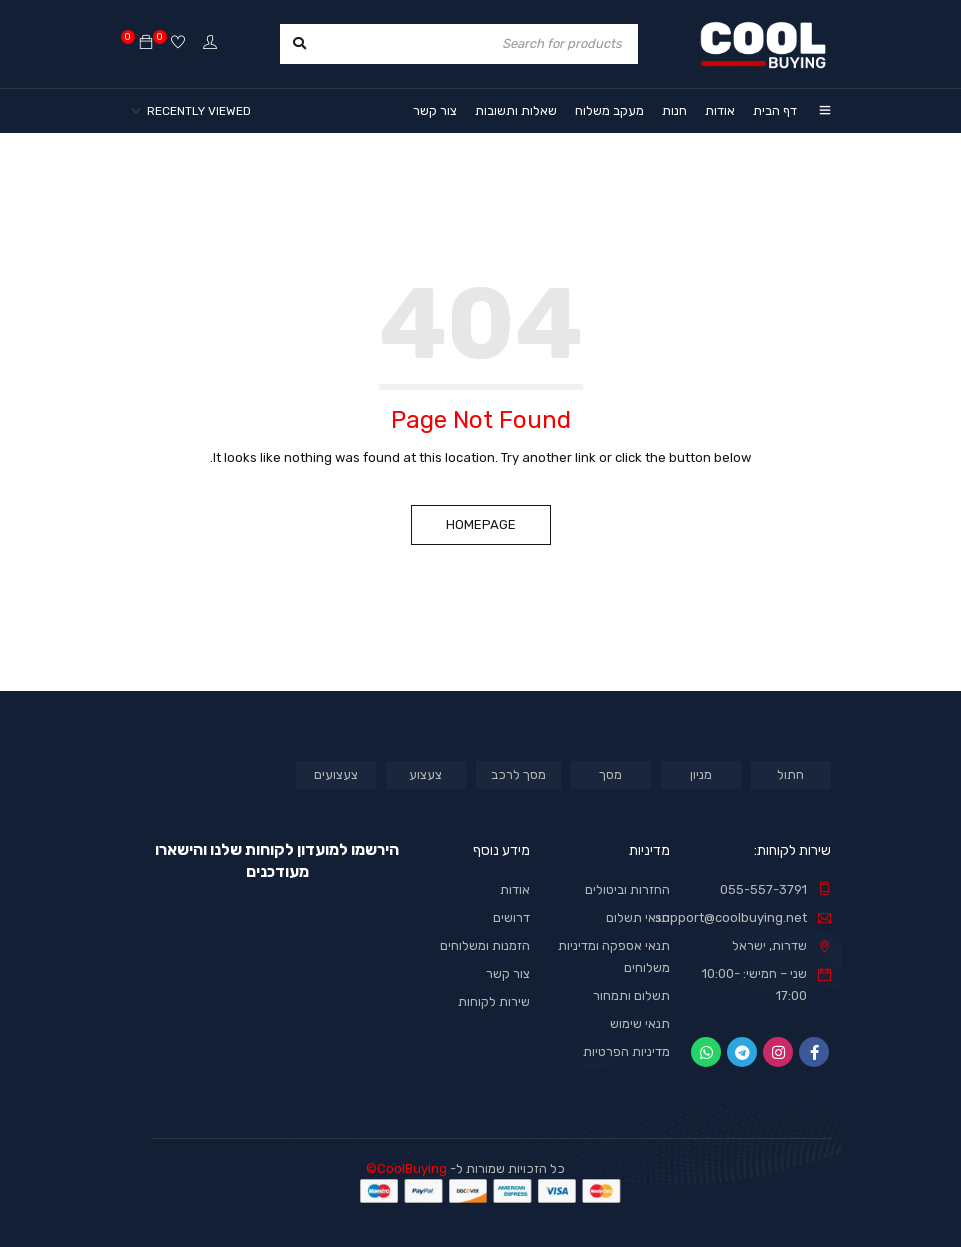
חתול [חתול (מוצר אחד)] (790, 774)
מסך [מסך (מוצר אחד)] (610, 774)
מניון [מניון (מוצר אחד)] (701, 774)
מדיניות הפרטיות (626, 1051)
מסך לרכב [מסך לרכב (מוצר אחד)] (518, 774)
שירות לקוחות (494, 1001)
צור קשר (508, 973)
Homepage (481, 524)
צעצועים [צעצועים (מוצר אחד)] (336, 774)
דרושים (511, 917)
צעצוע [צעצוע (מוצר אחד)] (425, 774)
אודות (515, 889)
